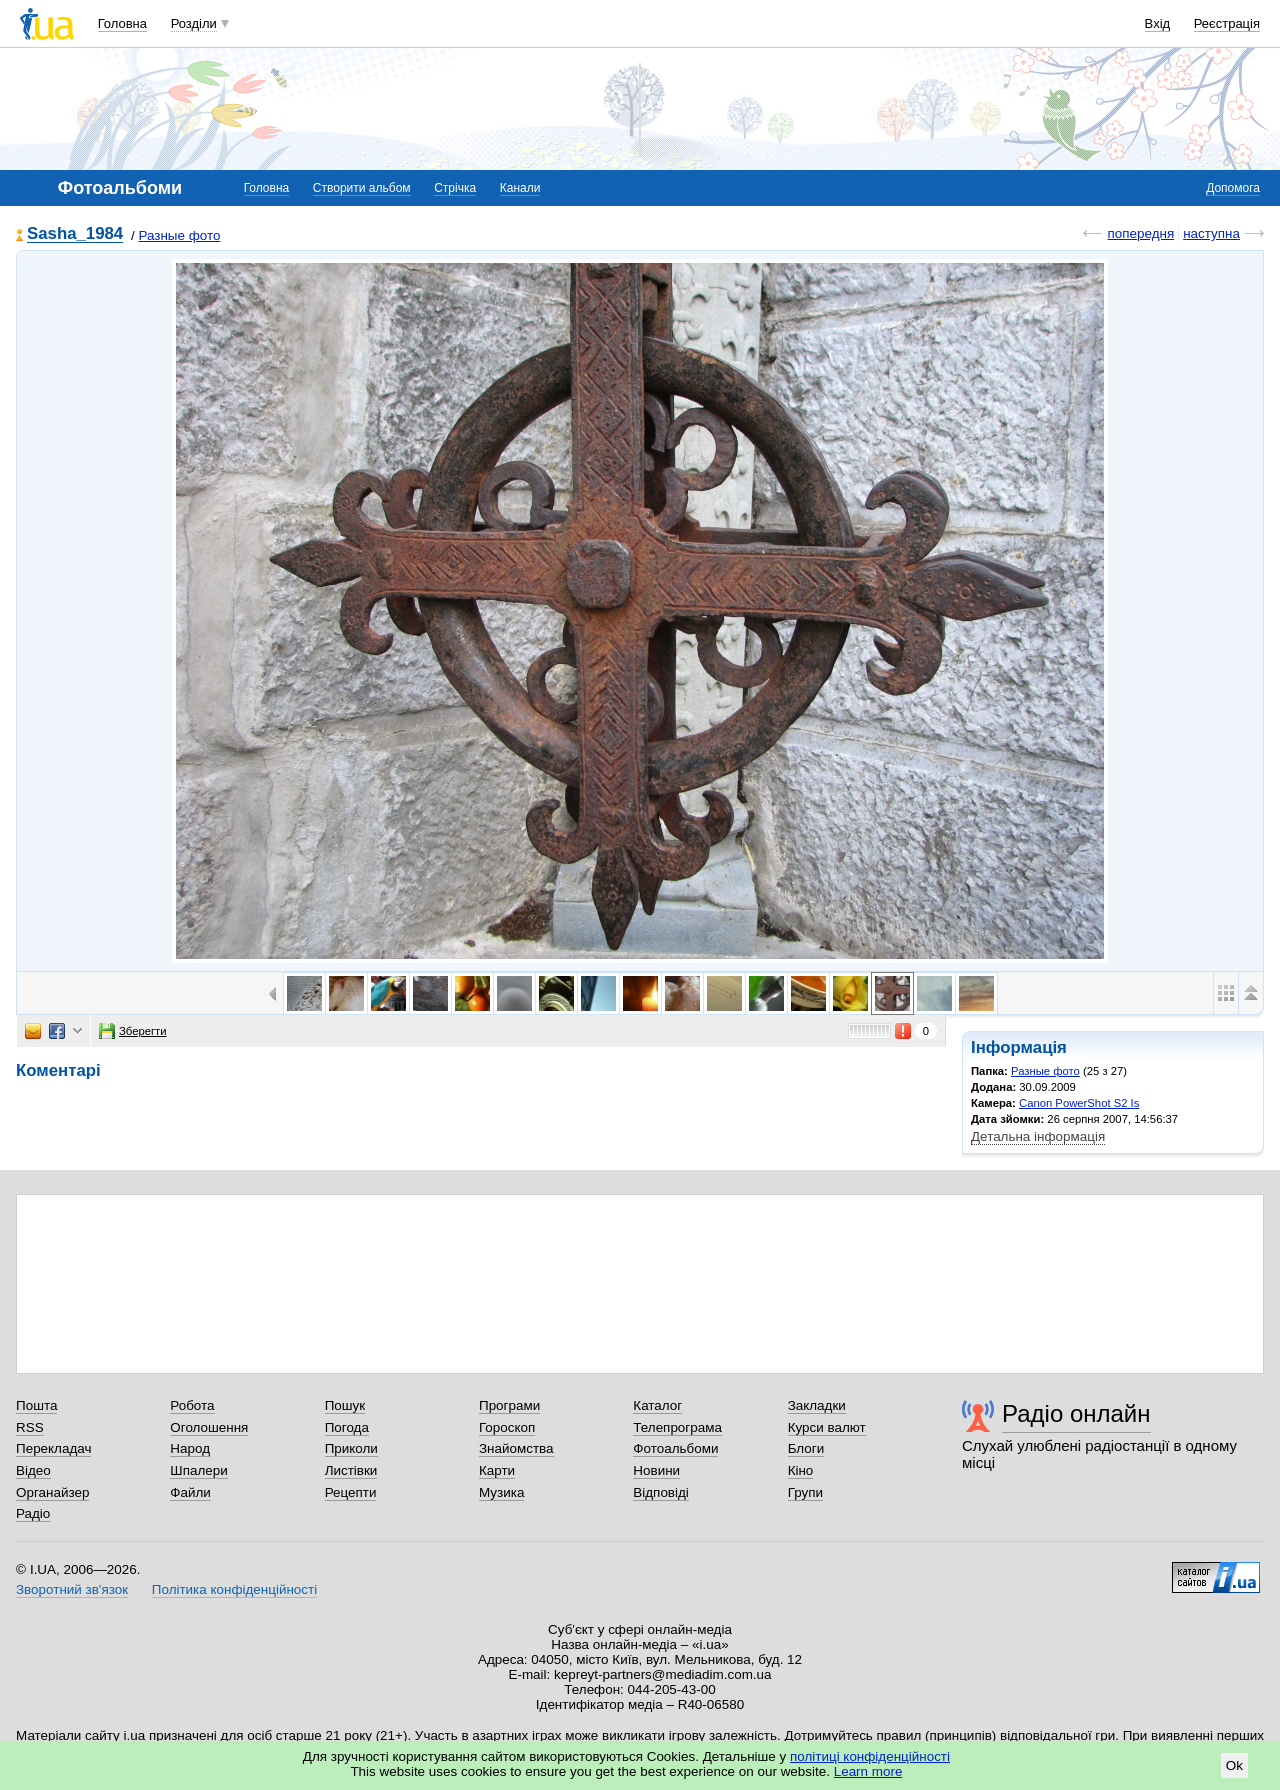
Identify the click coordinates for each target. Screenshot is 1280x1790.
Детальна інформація (1038, 1136)
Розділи (194, 23)
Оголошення (209, 1427)
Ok (1234, 1765)
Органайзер (52, 1492)
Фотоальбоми (675, 1448)
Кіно (801, 1470)
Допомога (1233, 188)
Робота (192, 1405)
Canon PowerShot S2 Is (1079, 1103)
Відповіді (661, 1492)
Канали (520, 188)
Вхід (1158, 23)
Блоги (806, 1448)
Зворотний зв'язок (72, 1589)
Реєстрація (1227, 23)
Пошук (345, 1405)
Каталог (657, 1405)
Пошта (36, 1405)
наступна (1211, 233)
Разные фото (179, 235)
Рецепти (351, 1492)
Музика (501, 1492)
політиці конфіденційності (870, 1756)
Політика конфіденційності (234, 1589)
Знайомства (516, 1448)
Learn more (868, 1771)
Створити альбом (362, 188)
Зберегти (133, 1031)
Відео (33, 1470)
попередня (1140, 233)
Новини (656, 1470)
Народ (190, 1448)
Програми (509, 1405)
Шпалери (198, 1470)
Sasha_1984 (75, 234)
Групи (805, 1492)
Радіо (33, 1513)
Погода (347, 1427)
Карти (497, 1470)
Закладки (817, 1405)
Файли (190, 1492)
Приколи (351, 1448)
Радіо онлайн (1076, 1413)
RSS (30, 1427)
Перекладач (53, 1448)
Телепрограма (677, 1427)
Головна (122, 23)
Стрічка (455, 188)
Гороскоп (507, 1427)
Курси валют (827, 1427)
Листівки (351, 1470)
